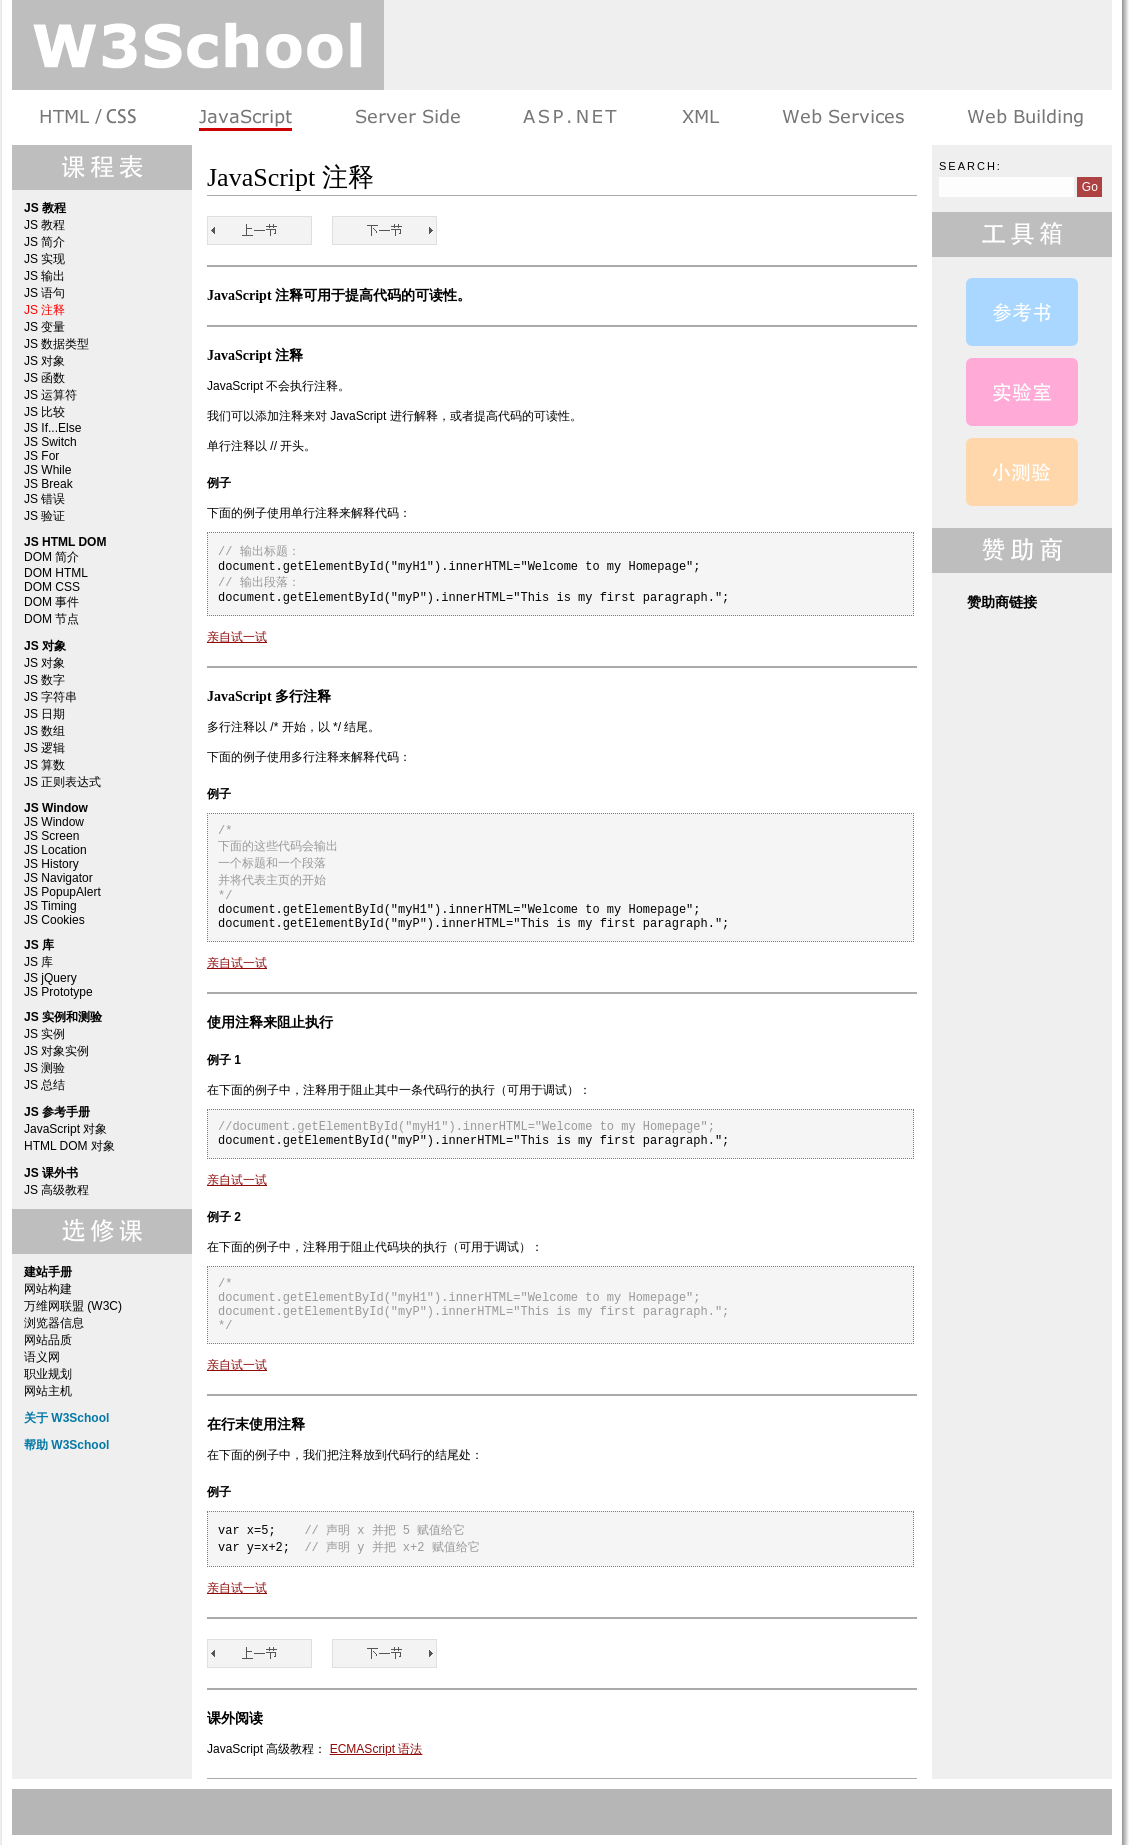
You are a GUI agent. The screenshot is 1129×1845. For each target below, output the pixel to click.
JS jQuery (50, 978)
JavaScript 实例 (1022, 392)
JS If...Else (52, 428)
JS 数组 (44, 731)
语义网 (42, 1357)
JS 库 (38, 962)
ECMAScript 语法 (376, 1749)
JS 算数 (44, 765)
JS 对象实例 (56, 1051)
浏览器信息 (54, 1323)
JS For (41, 456)
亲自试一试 (237, 637)
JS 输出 (44, 276)
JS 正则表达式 (62, 782)
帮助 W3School (66, 1445)
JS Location (55, 850)
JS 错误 (44, 499)
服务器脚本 (407, 117)
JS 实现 (44, 259)
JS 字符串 (50, 697)
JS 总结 (44, 1085)
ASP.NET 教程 (570, 117)
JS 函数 (44, 378)
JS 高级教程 (56, 1190)
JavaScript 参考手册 (1022, 312)
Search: (970, 166)
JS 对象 (44, 361)
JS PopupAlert (62, 892)
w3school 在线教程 (198, 45)
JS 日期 (44, 714)
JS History (51, 864)
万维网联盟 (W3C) (73, 1306)
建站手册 (1023, 117)
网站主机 (48, 1391)
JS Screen (51, 836)
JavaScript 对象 (65, 1129)
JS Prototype (58, 992)
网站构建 (48, 1289)
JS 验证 (44, 516)
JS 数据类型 (56, 344)
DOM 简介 (51, 557)
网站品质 (48, 1340)
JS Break (48, 484)
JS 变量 (44, 327)
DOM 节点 (51, 619)
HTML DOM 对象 (69, 1146)
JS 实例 (44, 1034)
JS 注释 (44, 310)
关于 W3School (66, 1418)
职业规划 (48, 1374)
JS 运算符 (50, 395)
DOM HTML (56, 573)
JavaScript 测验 (1022, 472)
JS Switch (50, 442)
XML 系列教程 (699, 117)
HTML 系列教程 (89, 117)
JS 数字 (44, 680)
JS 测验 (44, 1068)
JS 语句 (44, 293)
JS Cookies (54, 920)
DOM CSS (52, 587)
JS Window (54, 822)
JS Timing (50, 906)
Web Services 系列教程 (842, 117)
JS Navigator (58, 878)
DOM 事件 (51, 602)
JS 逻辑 (44, 748)
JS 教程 (44, 225)
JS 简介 (44, 242)
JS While (47, 470)
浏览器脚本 (245, 117)
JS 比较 (44, 412)
